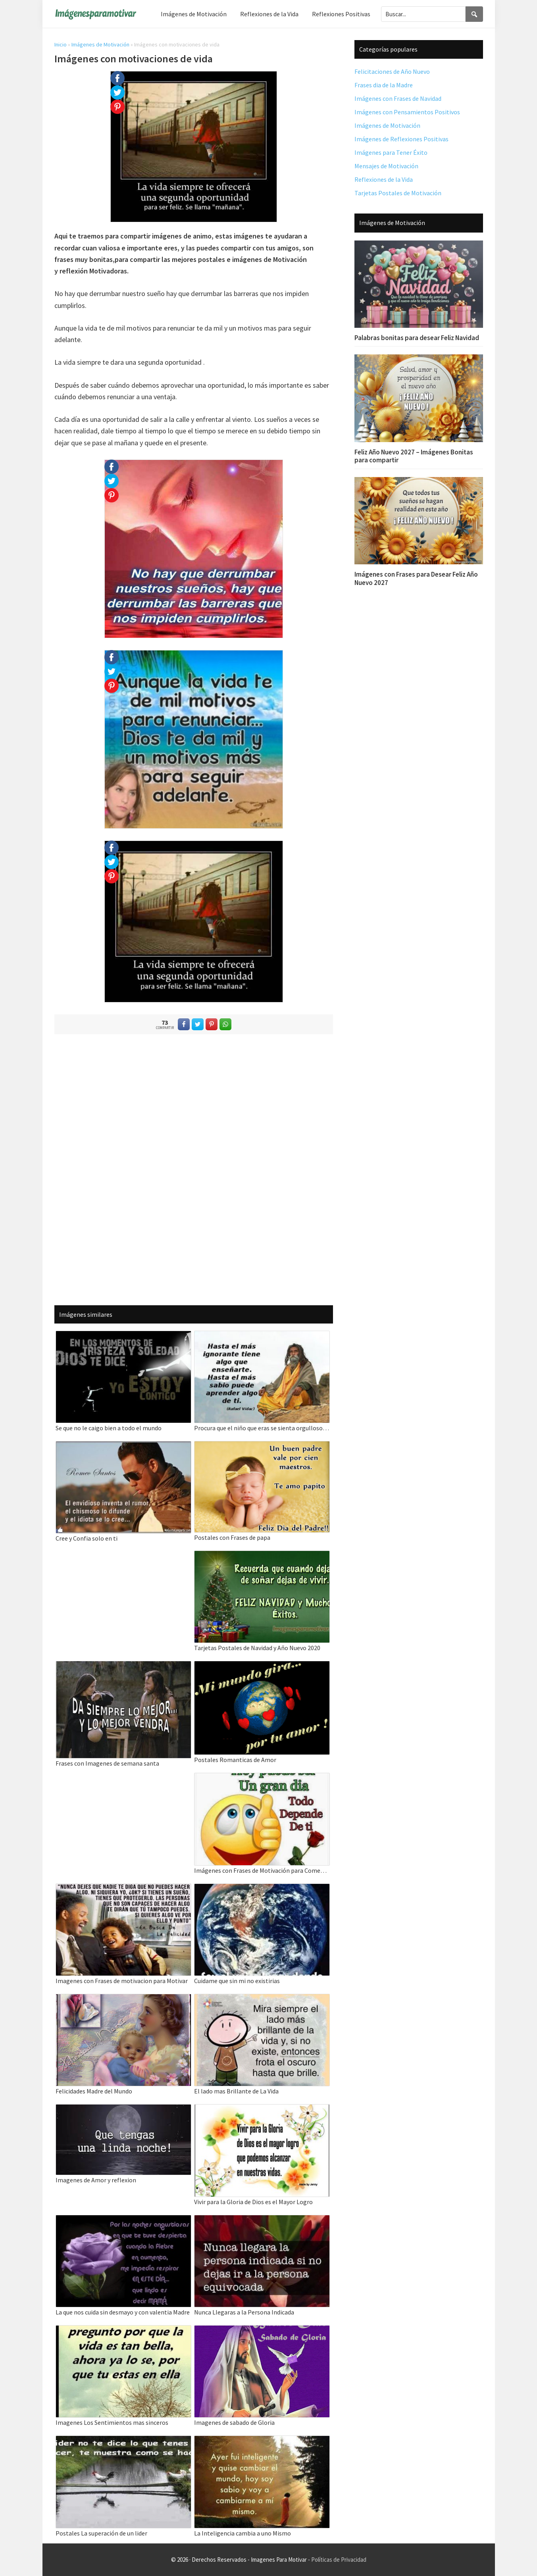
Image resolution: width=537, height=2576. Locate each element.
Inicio (60, 44)
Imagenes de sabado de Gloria (234, 2422)
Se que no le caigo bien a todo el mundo (109, 1428)
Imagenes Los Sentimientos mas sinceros (112, 2422)
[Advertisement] (193, 1167)
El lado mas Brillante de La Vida (236, 2091)
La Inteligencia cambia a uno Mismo (242, 2533)
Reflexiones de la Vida (383, 179)
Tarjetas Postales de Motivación (397, 193)
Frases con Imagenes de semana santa (107, 1763)
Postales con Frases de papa (232, 1537)
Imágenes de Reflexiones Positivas (401, 139)
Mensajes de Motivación (386, 166)
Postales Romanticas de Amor (235, 1760)
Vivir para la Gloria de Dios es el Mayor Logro (253, 2202)
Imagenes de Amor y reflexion (96, 2180)
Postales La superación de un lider (101, 2533)
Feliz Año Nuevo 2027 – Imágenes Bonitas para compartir (413, 456)
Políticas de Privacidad (338, 2559)
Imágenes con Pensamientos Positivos (407, 112)
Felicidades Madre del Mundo (94, 2091)
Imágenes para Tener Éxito (390, 152)
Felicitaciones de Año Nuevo (392, 71)
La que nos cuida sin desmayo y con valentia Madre (123, 2312)
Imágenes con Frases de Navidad (397, 98)
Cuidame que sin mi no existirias (237, 1981)
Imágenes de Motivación (100, 44)
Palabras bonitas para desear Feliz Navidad (416, 337)
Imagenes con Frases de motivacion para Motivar (122, 1981)
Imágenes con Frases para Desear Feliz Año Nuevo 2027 (416, 578)
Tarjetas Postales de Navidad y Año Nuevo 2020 (257, 1648)
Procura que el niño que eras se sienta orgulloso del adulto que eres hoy (262, 1428)
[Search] (474, 14)
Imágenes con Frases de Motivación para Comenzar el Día (262, 1870)
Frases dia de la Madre (383, 85)
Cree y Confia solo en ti (86, 1538)
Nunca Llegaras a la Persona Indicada (244, 2312)
